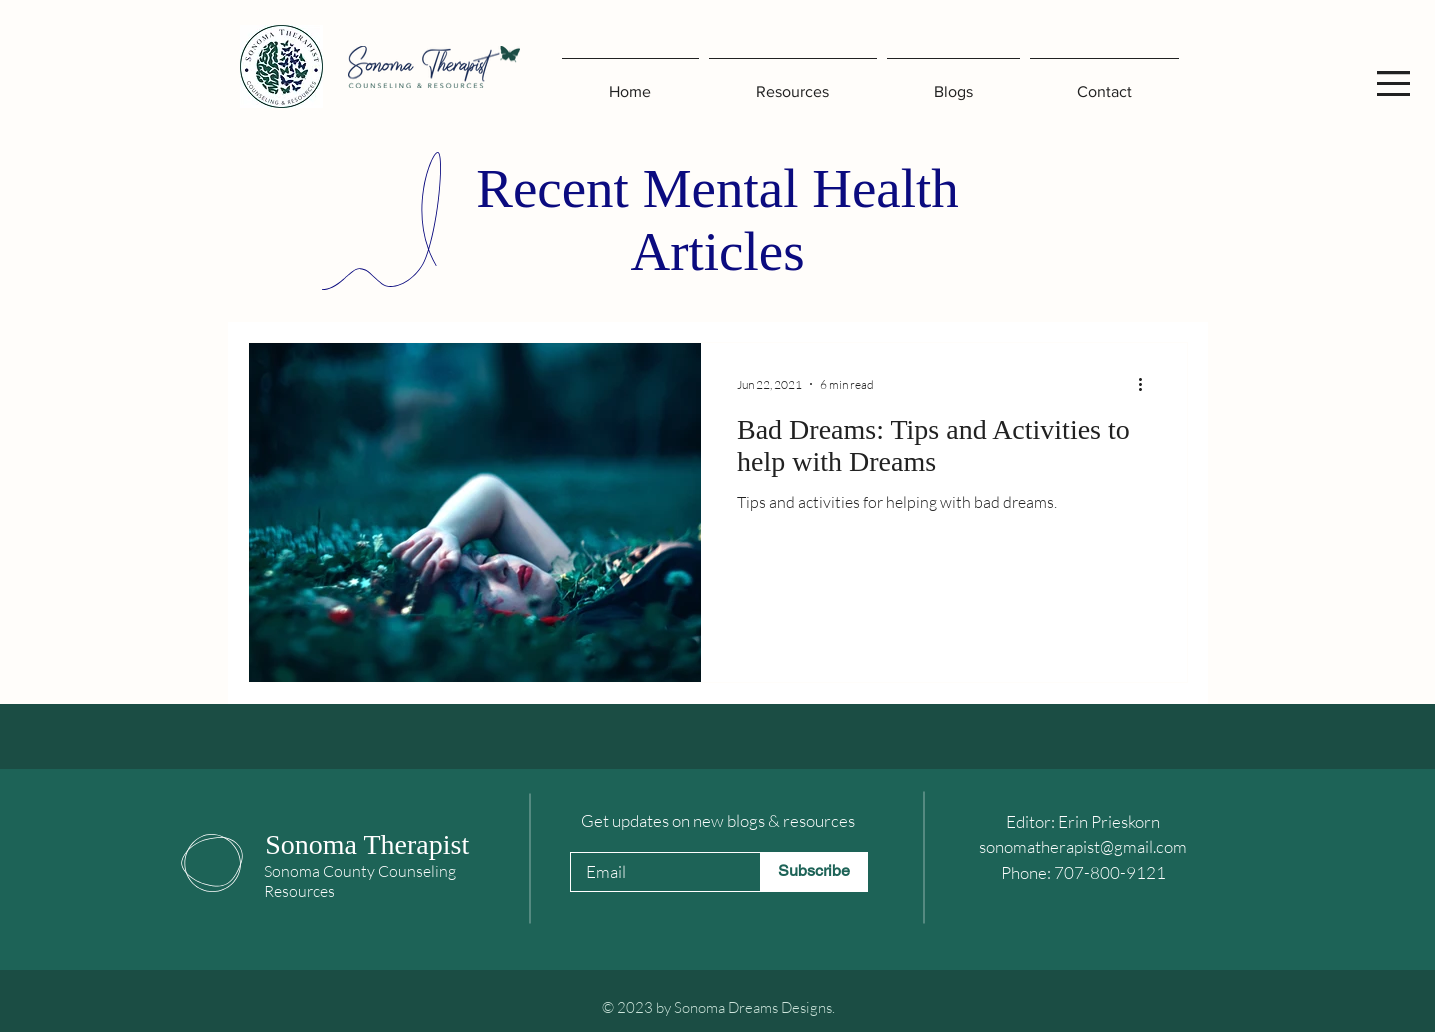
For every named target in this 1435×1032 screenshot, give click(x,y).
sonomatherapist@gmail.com (1083, 846)
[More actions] (1148, 384)
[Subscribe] (814, 872)
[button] (1393, 83)
